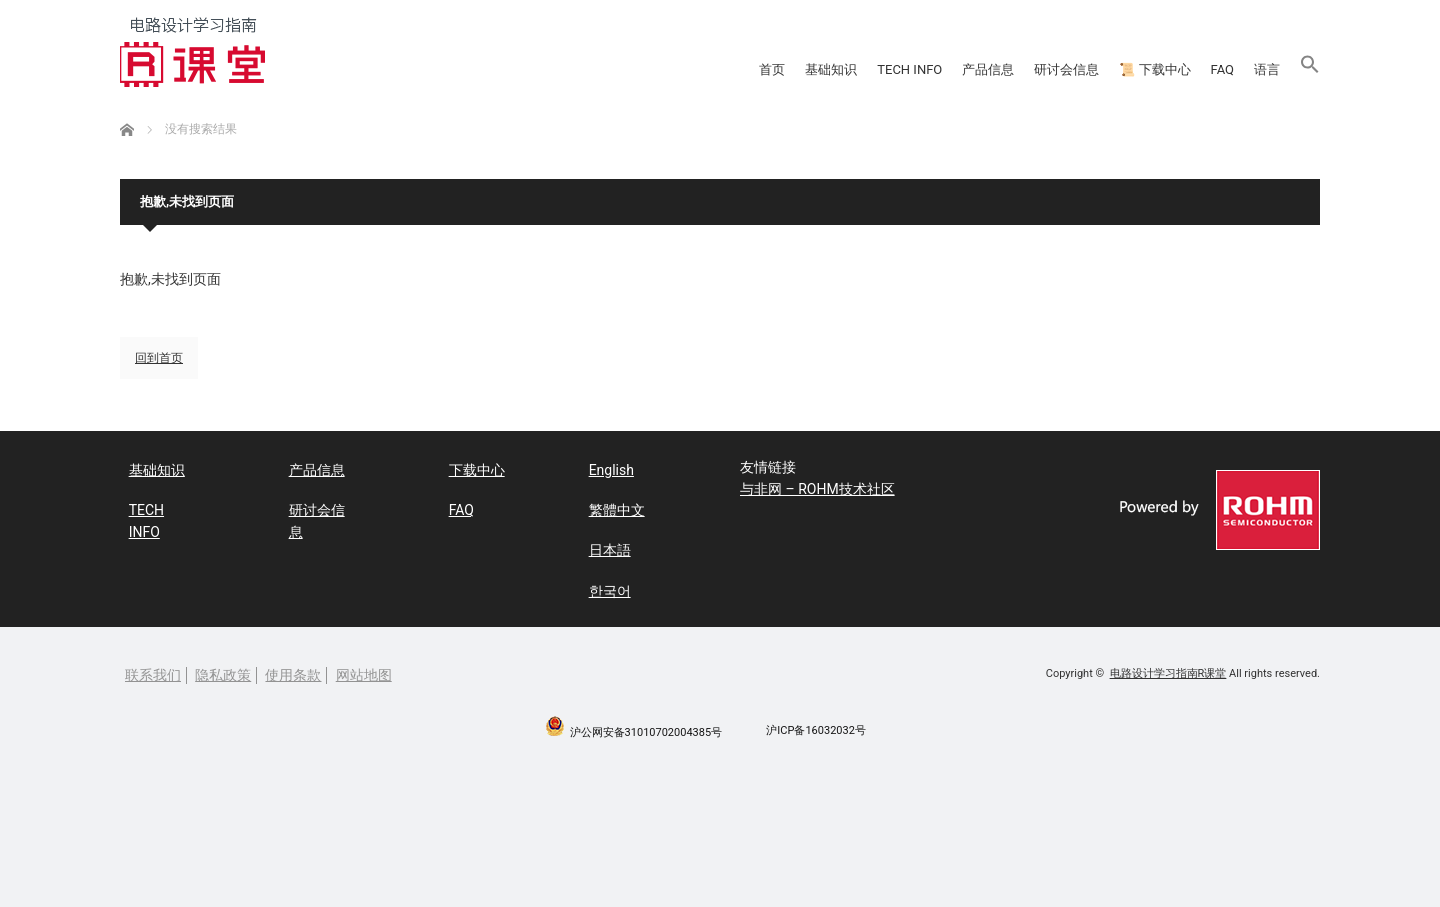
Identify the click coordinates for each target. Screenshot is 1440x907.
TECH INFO (642, 69)
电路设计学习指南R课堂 (1168, 664)
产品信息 (764, 69)
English (602, 469)
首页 (422, 69)
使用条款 (293, 666)
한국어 (601, 581)
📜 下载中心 (1025, 69)
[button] (1295, 70)
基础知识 (520, 69)
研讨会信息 (886, 69)
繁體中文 (608, 507)
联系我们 (153, 666)
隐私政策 (223, 666)
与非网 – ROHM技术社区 (817, 492)
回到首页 (159, 358)
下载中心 (468, 469)
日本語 (601, 544)
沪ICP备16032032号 (816, 721)
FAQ (1138, 69)
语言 (1219, 69)
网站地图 (364, 666)
